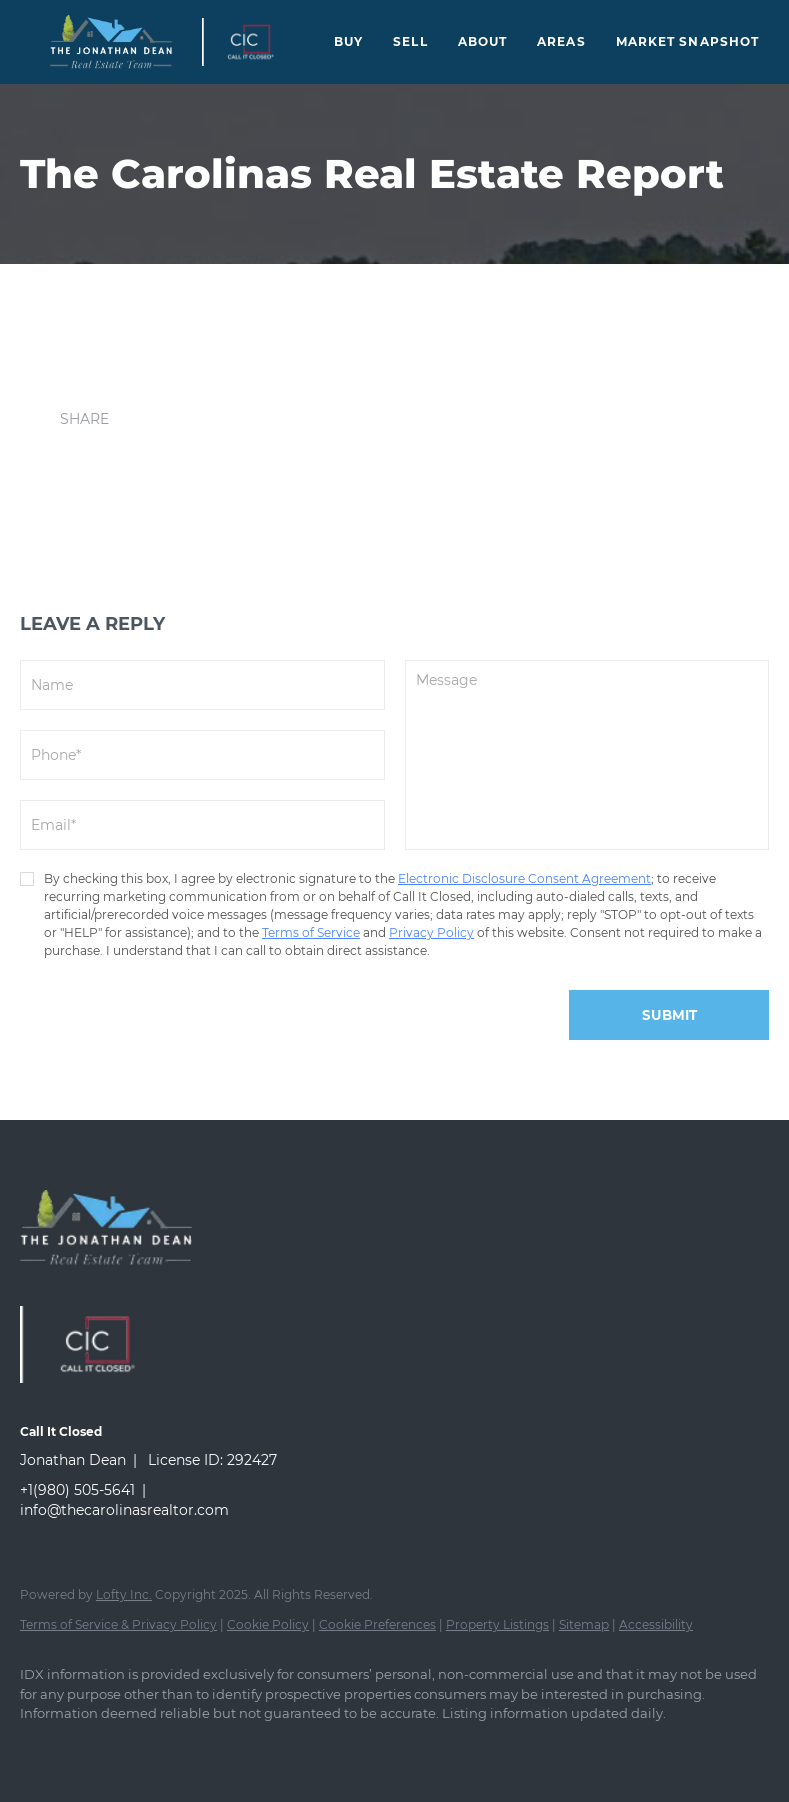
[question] (587, 755)
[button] (111, 42)
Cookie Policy (268, 1624)
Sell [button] (410, 41)
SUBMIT (669, 1015)
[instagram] (102, 1748)
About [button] (483, 41)
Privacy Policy (431, 932)
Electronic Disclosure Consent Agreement (524, 878)
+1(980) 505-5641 (77, 1490)
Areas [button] (561, 41)
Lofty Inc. (124, 1594)
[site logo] (121, 1281)
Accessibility (656, 1624)
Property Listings (497, 1624)
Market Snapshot (688, 41)
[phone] (202, 755)
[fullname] (202, 685)
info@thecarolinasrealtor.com (124, 1510)
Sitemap (584, 1624)
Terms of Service (311, 932)
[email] (202, 825)
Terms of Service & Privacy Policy (118, 1624)
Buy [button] (348, 41)
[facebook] (44, 1748)
